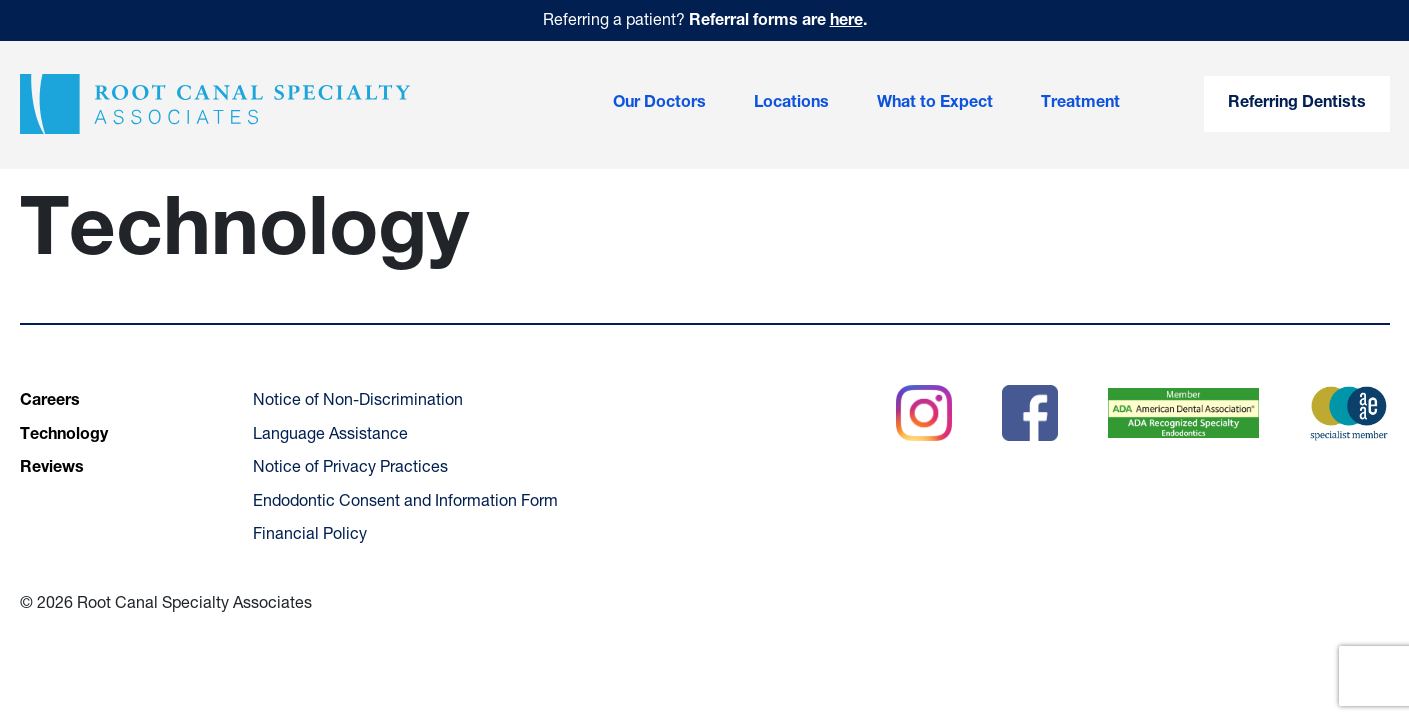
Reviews (52, 469)
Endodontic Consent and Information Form (405, 503)
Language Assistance (330, 436)
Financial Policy (310, 536)
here (846, 22)
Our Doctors (659, 104)
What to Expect (935, 104)
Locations (791, 104)
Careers (50, 402)
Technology (64, 436)
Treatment (1080, 104)
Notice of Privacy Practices (350, 469)
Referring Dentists (1297, 104)
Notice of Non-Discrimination (358, 402)
